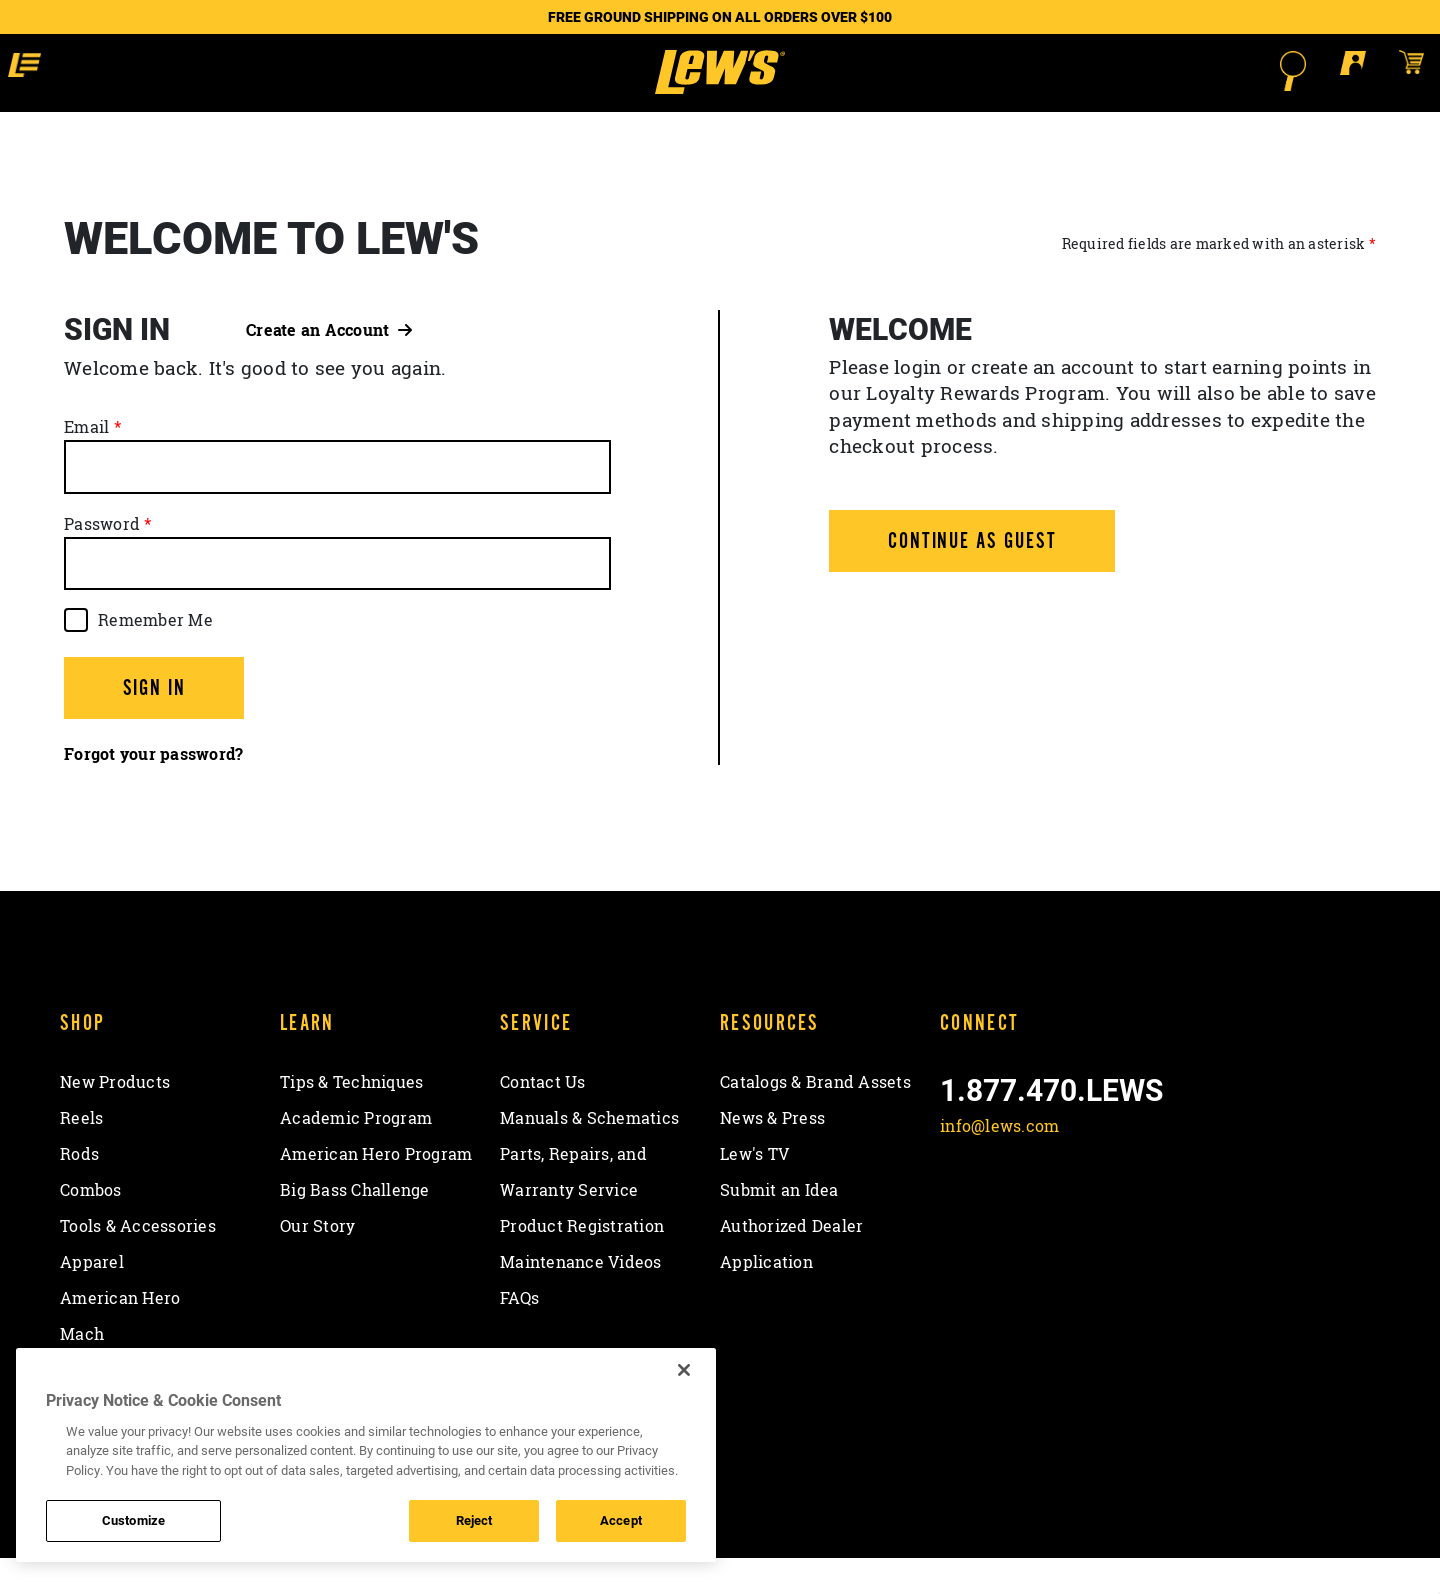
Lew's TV (754, 1189)
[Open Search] (1146, 71)
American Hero (120, 1333)
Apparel (92, 1297)
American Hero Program (376, 1189)
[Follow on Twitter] (1011, 1209)
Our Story (317, 1261)
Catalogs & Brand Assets (815, 1117)
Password (102, 559)
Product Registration (582, 1261)
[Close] (684, 1370)
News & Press (772, 1153)
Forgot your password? (153, 790)
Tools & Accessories (138, 1261)
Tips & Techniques (351, 1117)
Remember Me (155, 655)
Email (86, 463)
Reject (474, 1520)
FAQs (519, 1333)
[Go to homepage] (719, 90)
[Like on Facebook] (959, 1209)
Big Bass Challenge (355, 1225)
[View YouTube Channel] (1116, 1209)
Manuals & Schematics (589, 1153)
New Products (115, 1117)
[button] (179, 70)
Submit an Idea (779, 1225)
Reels (81, 1153)
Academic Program (356, 1153)
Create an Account (329, 365)
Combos (91, 1225)
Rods (79, 1189)
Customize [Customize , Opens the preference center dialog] (133, 1520)
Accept (621, 1520)
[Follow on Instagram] (1064, 1209)
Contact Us (543, 1117)
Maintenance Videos (581, 1297)
